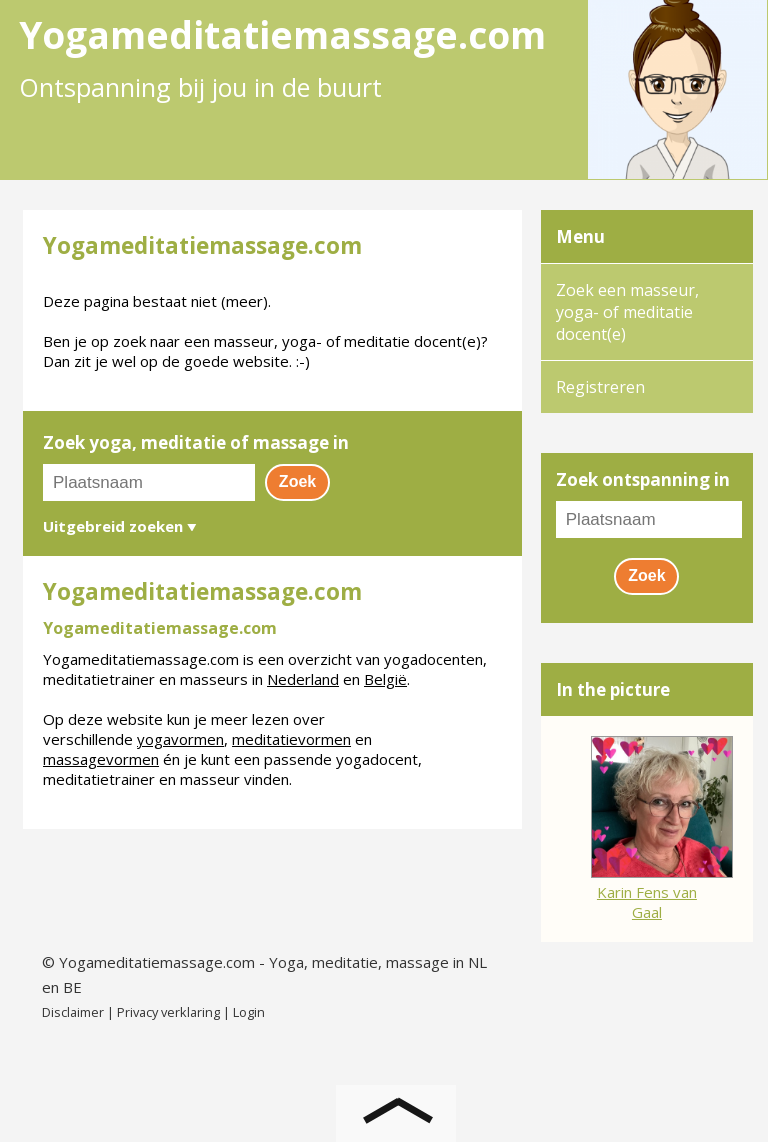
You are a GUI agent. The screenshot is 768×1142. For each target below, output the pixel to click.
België (385, 679)
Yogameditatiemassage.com (157, 962)
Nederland (303, 679)
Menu (580, 236)
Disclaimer (73, 1012)
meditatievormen (291, 739)
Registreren (600, 387)
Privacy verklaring (168, 1012)
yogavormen (180, 739)
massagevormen (101, 759)
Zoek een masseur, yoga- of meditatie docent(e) (627, 312)
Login (249, 1012)
